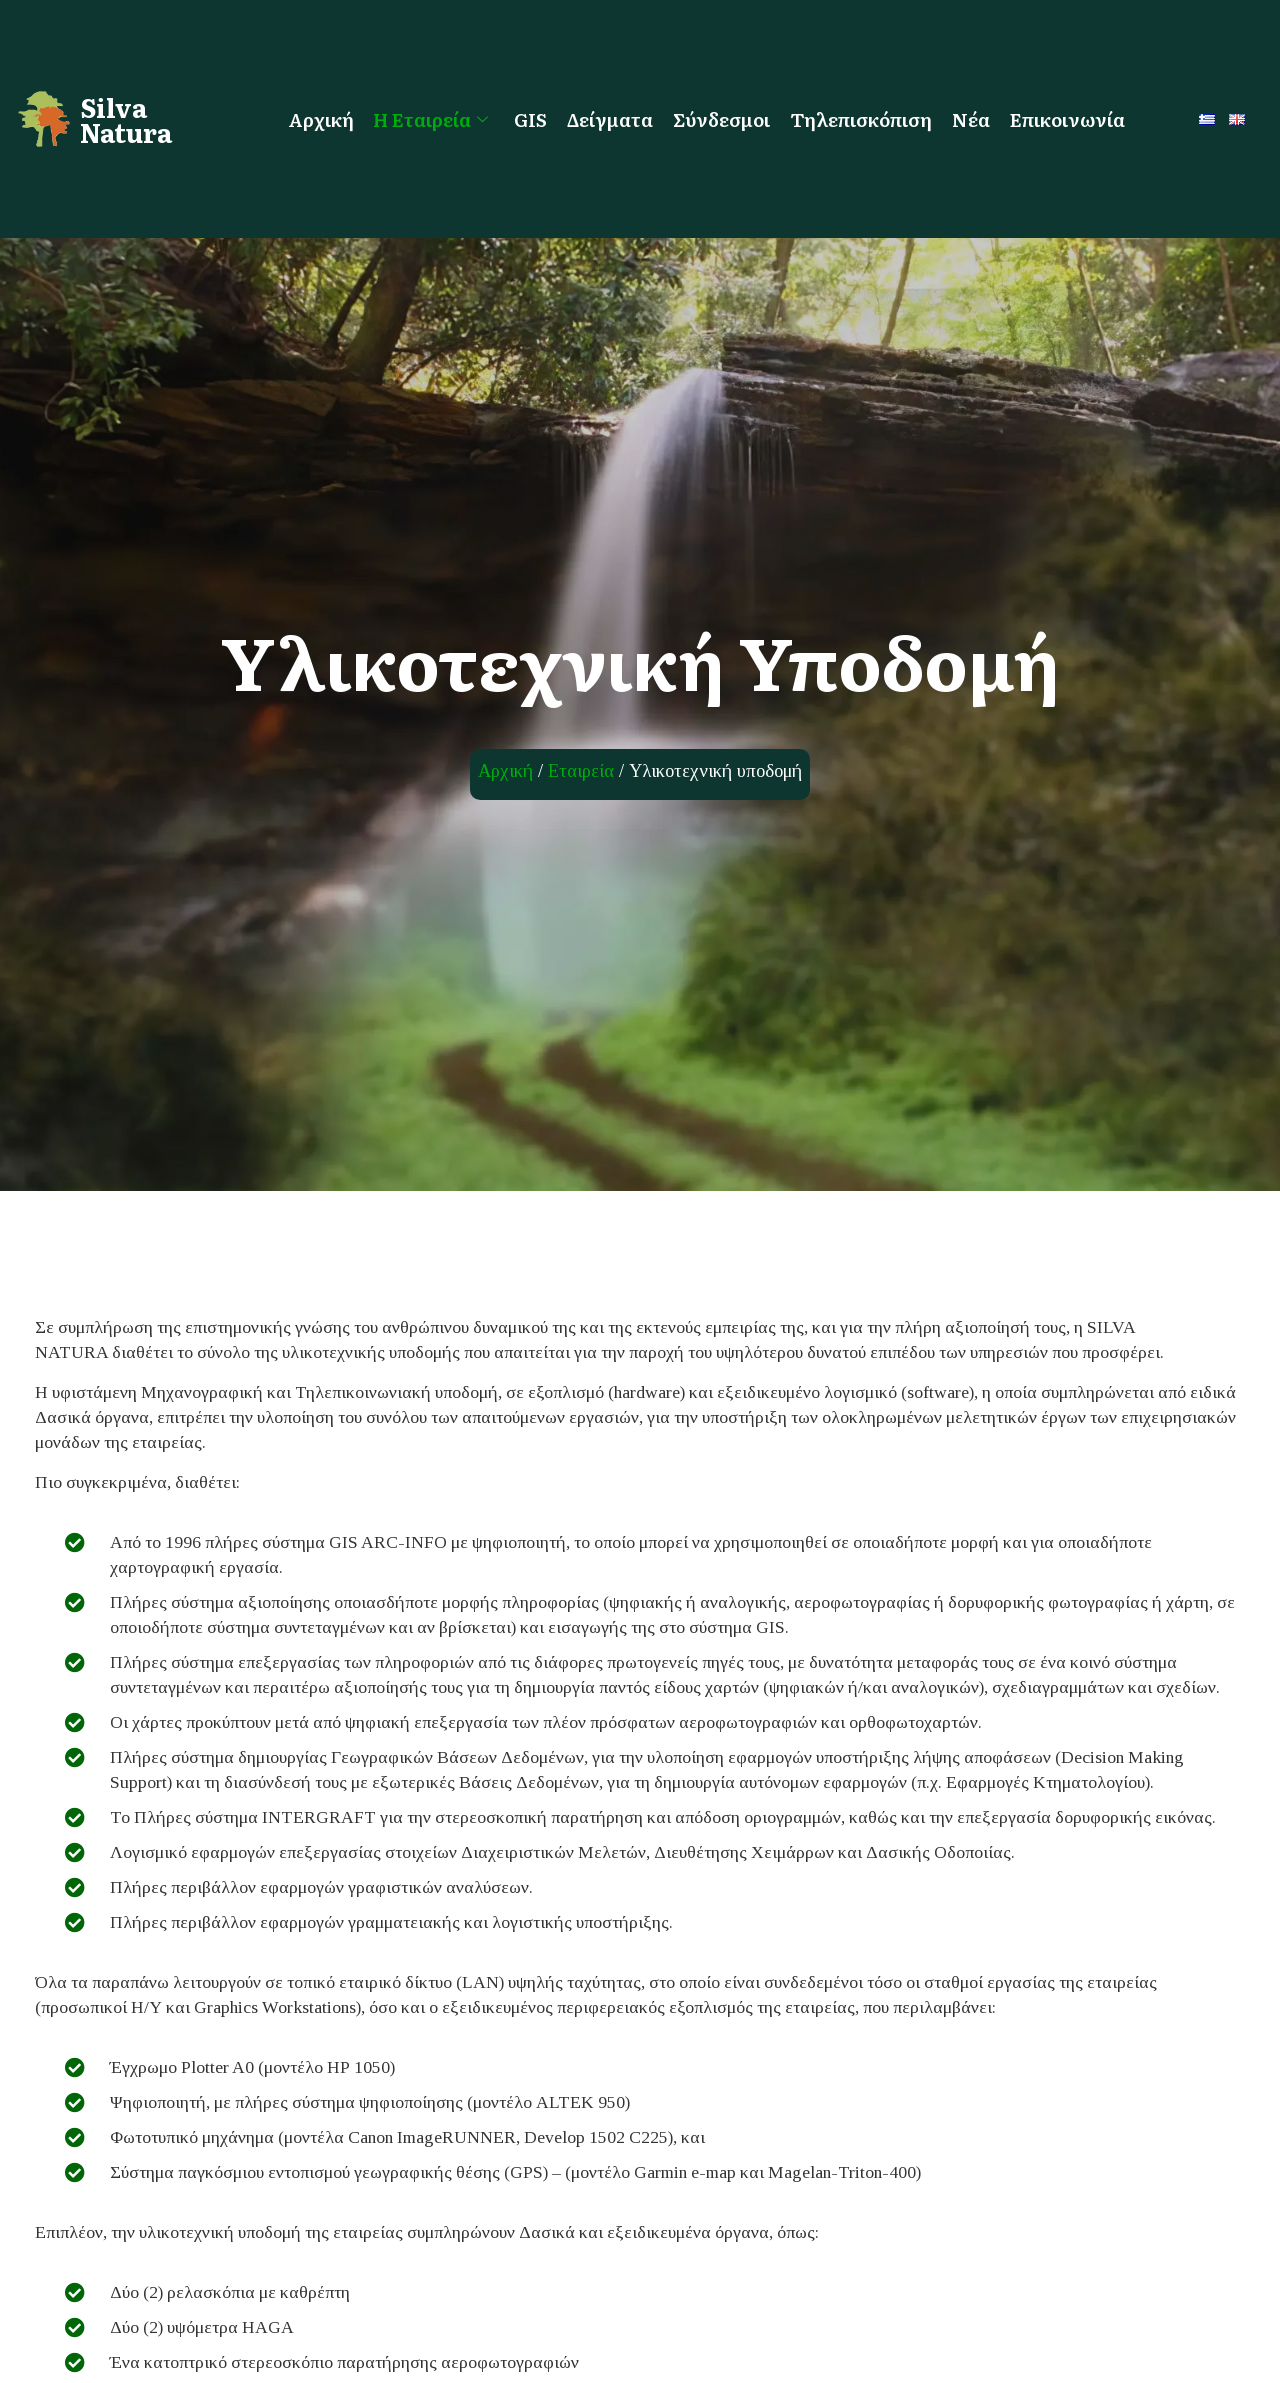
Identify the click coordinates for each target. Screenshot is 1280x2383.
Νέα (972, 119)
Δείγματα (611, 119)
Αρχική (320, 119)
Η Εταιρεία (431, 119)
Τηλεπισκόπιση (862, 119)
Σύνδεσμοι (722, 119)
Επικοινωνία (1068, 119)
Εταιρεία (581, 771)
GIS (531, 119)
